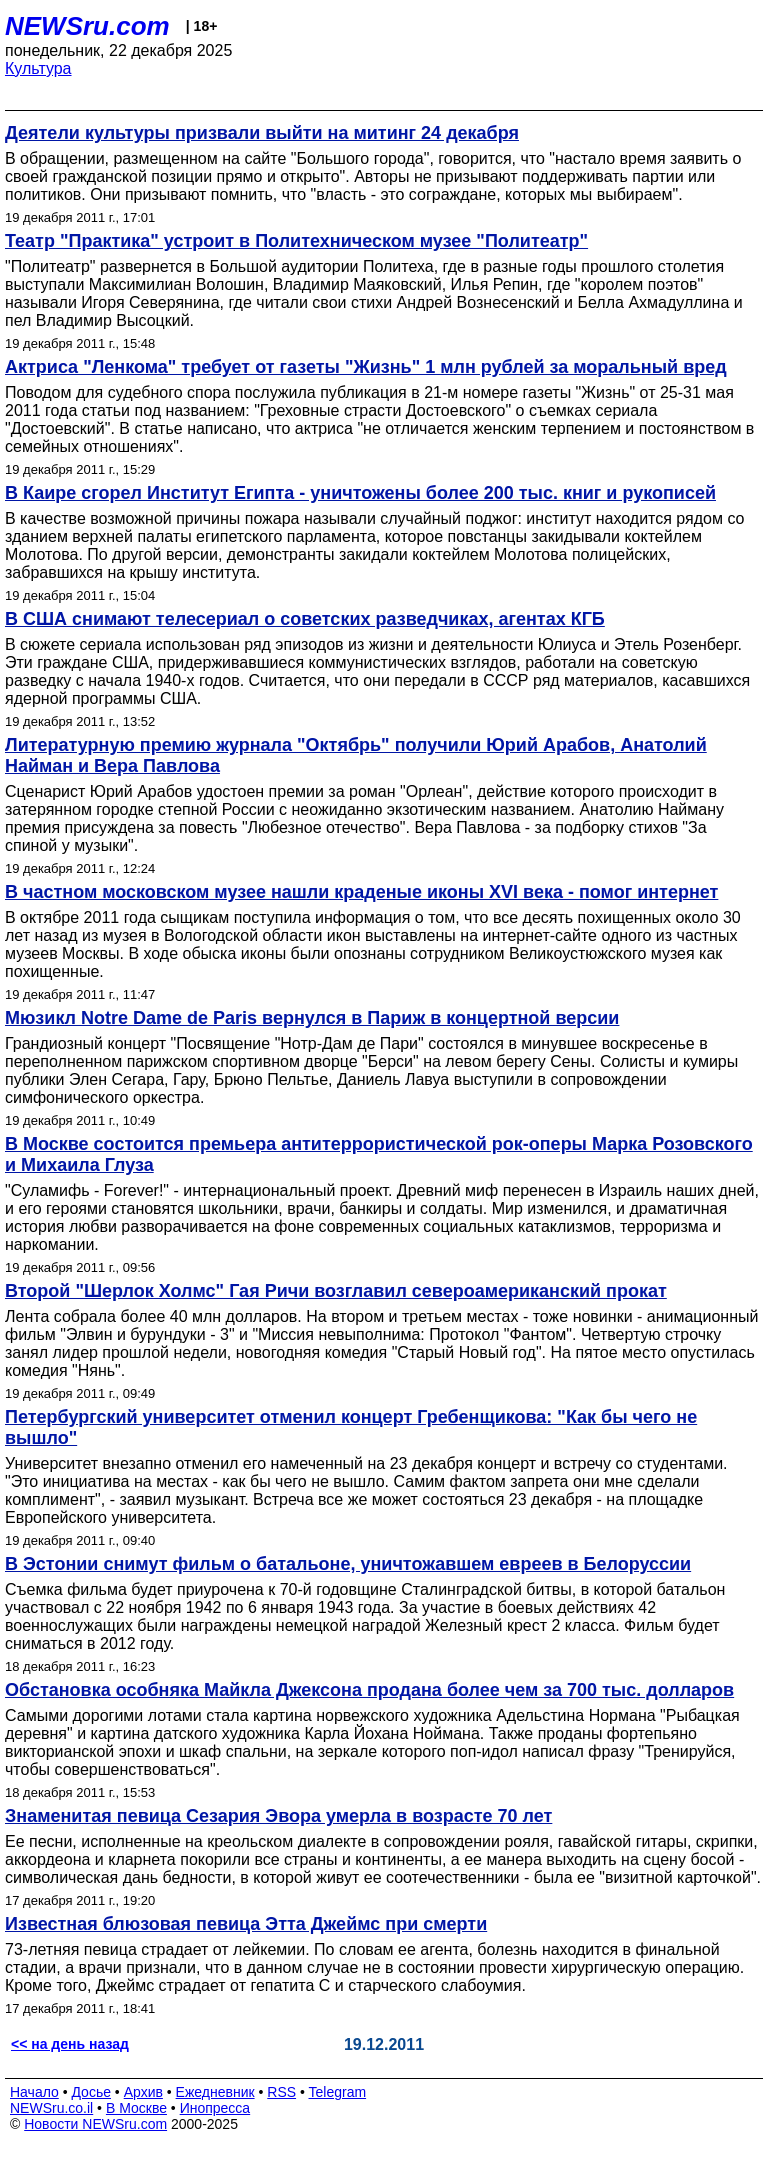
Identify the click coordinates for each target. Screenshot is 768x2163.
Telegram (338, 2092)
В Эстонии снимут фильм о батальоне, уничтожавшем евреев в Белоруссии (348, 1564)
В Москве (136, 2108)
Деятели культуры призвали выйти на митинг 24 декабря (262, 133)
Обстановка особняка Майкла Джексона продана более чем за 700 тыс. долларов (369, 1690)
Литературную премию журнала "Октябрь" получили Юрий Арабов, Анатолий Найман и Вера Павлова (356, 755)
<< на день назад (70, 2044)
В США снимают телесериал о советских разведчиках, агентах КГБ (305, 619)
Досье (91, 2092)
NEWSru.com (87, 26)
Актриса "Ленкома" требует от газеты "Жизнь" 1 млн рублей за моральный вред (366, 367)
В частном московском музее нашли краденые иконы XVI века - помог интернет (361, 892)
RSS (281, 2092)
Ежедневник (215, 2092)
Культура (38, 68)
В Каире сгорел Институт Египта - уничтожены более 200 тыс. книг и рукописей (360, 493)
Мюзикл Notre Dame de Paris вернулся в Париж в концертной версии (312, 1018)
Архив (143, 2092)
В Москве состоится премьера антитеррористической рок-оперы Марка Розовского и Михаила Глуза (379, 1154)
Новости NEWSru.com (95, 2124)
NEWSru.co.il (51, 2108)
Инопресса (215, 2108)
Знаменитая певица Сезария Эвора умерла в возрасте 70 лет (278, 1816)
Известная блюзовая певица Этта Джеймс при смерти (246, 1924)
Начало (34, 2092)
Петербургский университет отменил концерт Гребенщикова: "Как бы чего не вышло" (351, 1427)
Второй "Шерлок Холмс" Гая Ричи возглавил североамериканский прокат (336, 1291)
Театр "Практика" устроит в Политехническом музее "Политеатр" (296, 241)
